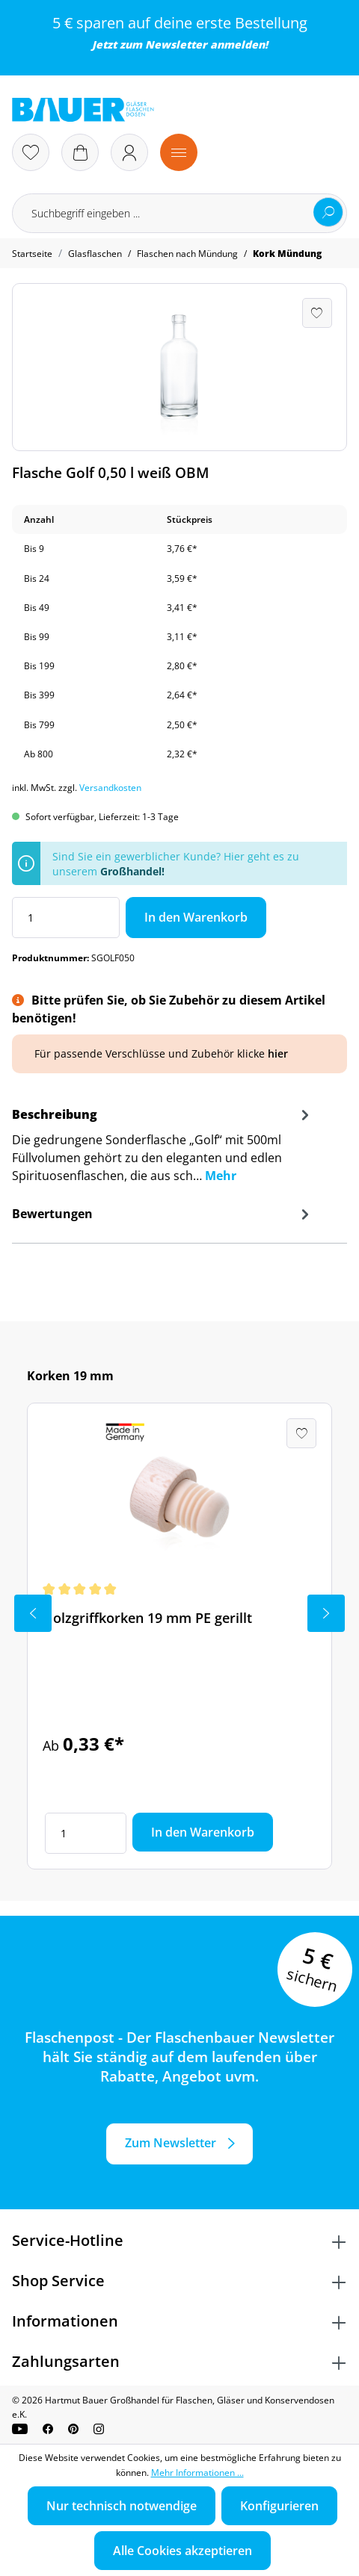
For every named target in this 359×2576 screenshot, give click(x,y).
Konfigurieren (279, 2506)
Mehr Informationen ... (197, 2472)
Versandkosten (110, 787)
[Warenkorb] (80, 152)
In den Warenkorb (196, 917)
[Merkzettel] (30, 152)
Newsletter (176, 44)
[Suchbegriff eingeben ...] (179, 213)
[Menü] (178, 152)
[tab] (162, 1149)
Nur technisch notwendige (121, 2506)
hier (278, 1053)
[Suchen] (328, 212)
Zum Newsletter (170, 2143)
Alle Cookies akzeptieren (182, 2550)
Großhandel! (132, 871)
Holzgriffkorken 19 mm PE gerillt (147, 1618)
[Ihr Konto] (129, 152)
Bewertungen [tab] (162, 1213)
